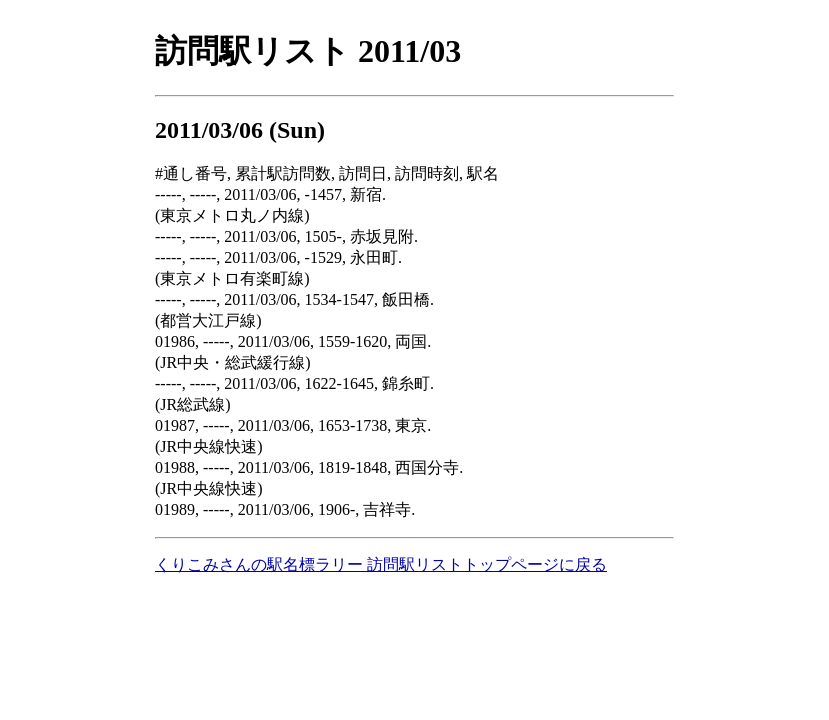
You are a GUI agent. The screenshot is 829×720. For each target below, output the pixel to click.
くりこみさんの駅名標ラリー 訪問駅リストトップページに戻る (381, 564)
